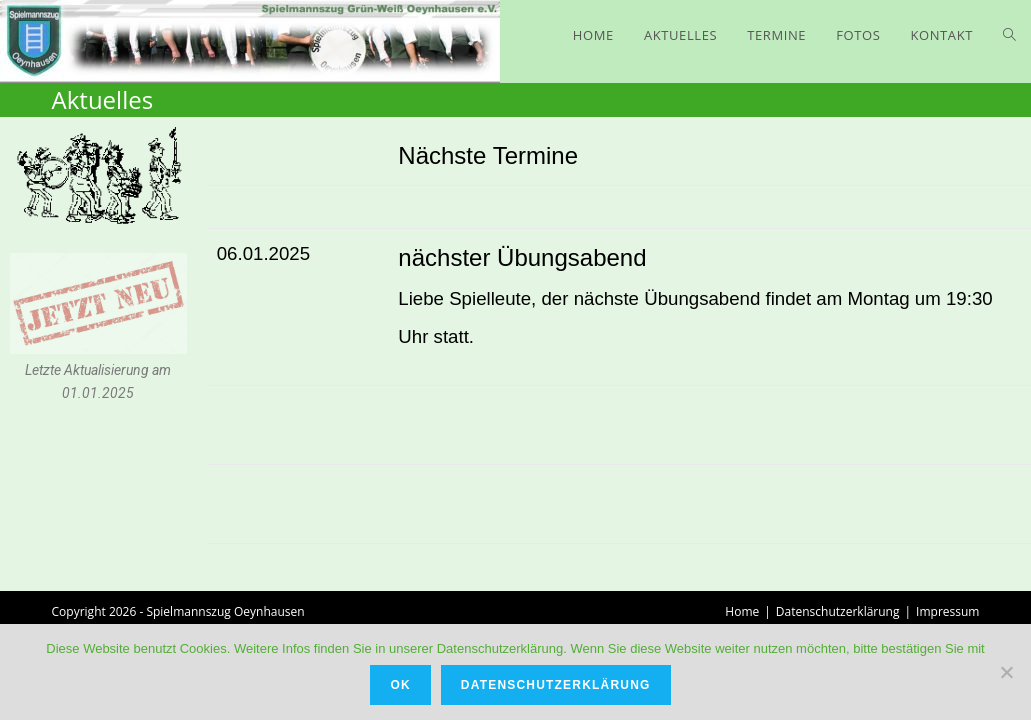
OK (400, 685)
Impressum (947, 611)
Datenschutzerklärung (838, 611)
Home (742, 611)
